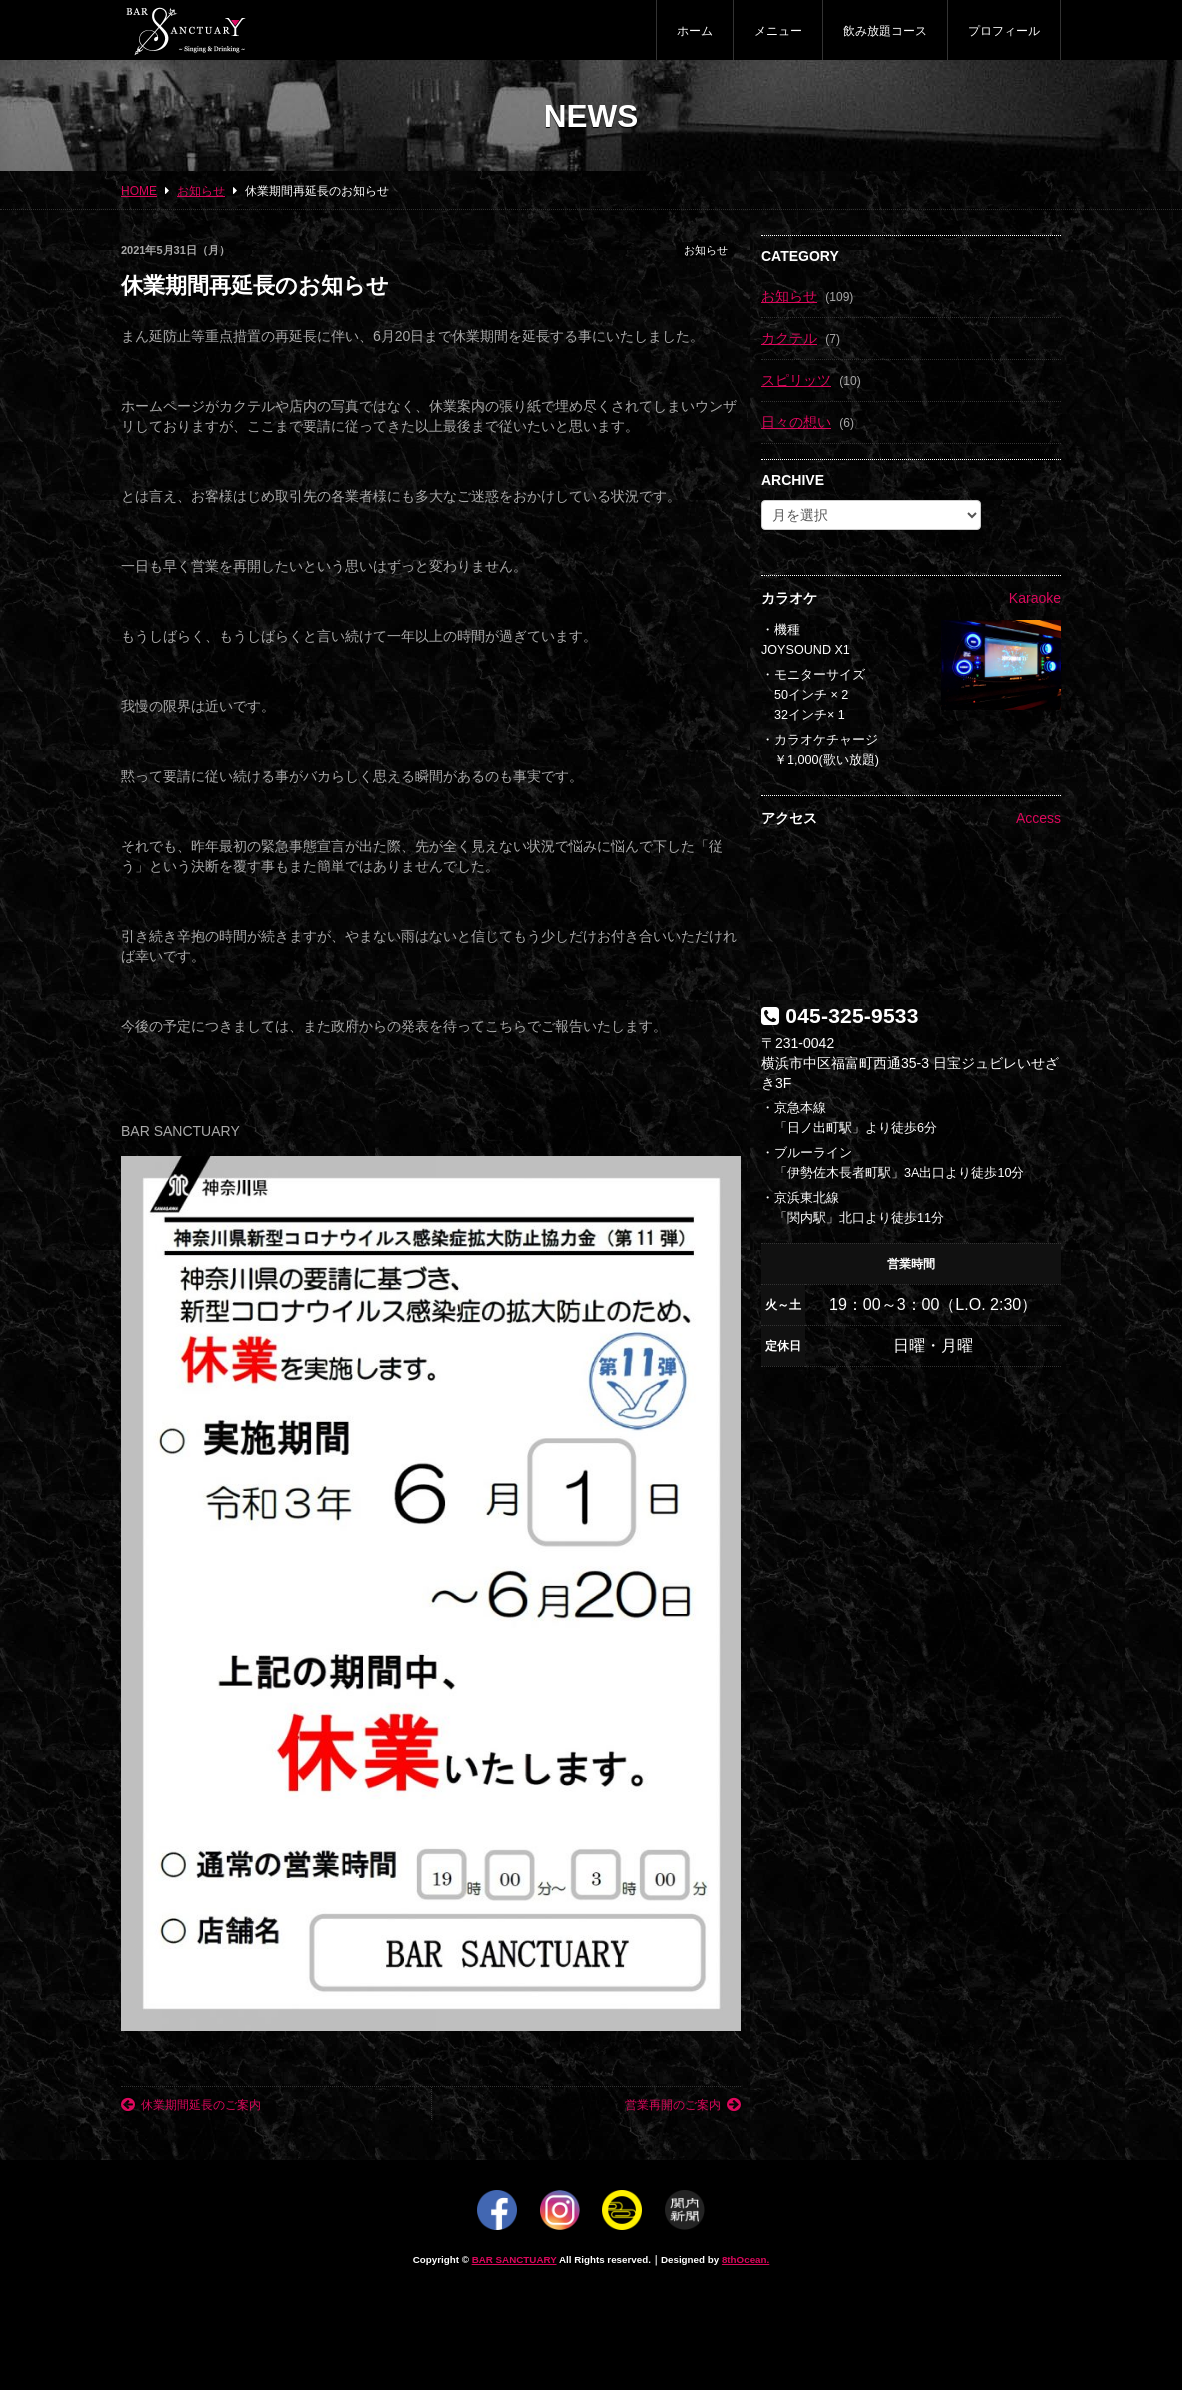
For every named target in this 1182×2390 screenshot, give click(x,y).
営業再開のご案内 (683, 2105)
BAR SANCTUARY (514, 2259)
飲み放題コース (885, 31)
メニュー (778, 31)
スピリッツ (796, 380)
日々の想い (796, 422)
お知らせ (706, 250)
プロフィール (1004, 31)
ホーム (695, 31)
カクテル (789, 338)
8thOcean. (745, 2259)
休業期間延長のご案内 (191, 2105)
